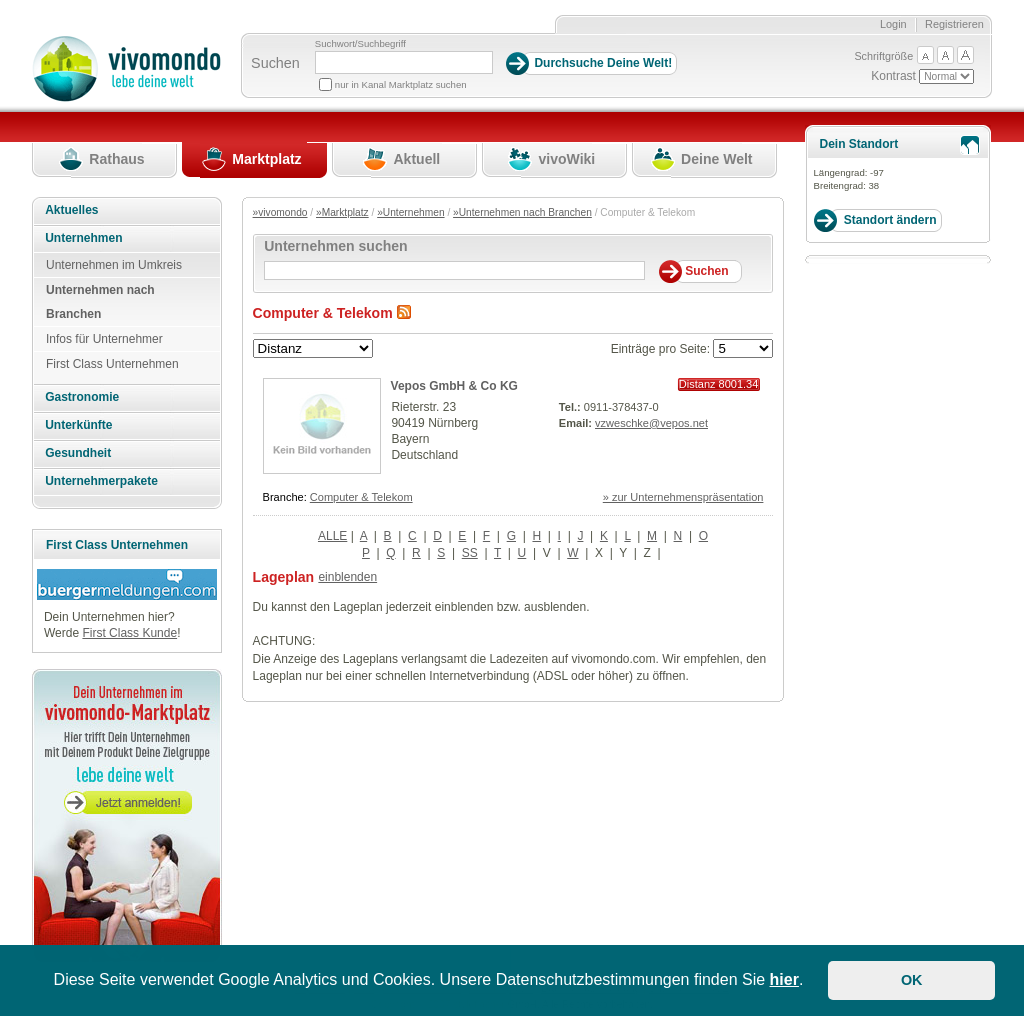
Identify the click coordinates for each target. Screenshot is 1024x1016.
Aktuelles (71, 210)
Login (893, 24)
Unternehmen (83, 238)
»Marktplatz (342, 212)
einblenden (347, 577)
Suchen (275, 63)
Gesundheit (78, 453)
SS (470, 553)
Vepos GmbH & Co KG (454, 386)
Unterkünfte (78, 425)
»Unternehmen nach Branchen (522, 212)
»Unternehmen (410, 212)
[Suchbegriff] (404, 62)
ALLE (332, 536)
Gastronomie (82, 397)
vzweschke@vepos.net (651, 423)
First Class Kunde (129, 633)
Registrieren (954, 24)
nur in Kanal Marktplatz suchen (401, 84)
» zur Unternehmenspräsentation (683, 497)
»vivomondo (280, 212)
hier (784, 979)
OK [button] (912, 980)
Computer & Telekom (361, 497)
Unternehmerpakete (101, 481)
